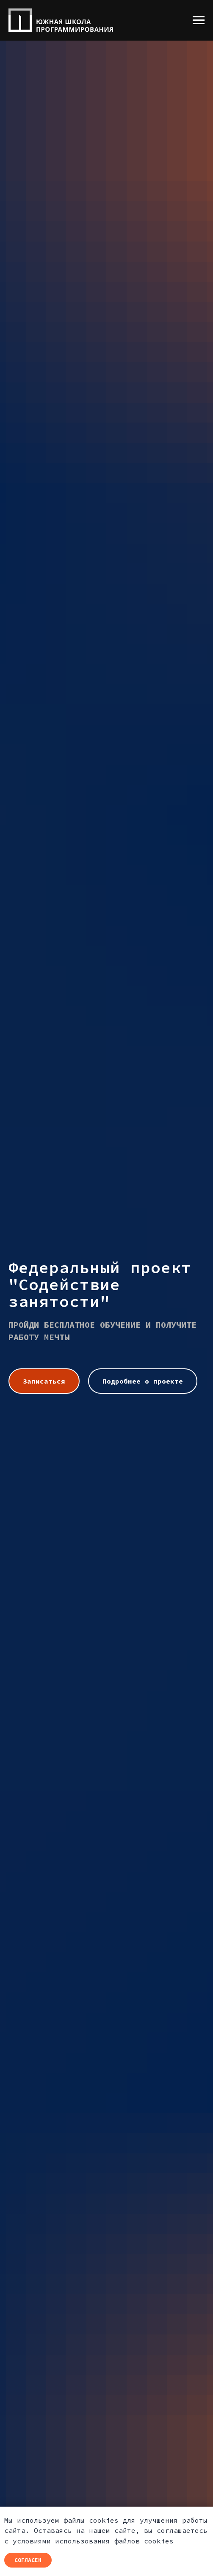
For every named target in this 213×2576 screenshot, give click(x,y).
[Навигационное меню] (199, 20)
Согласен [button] (27, 2560)
